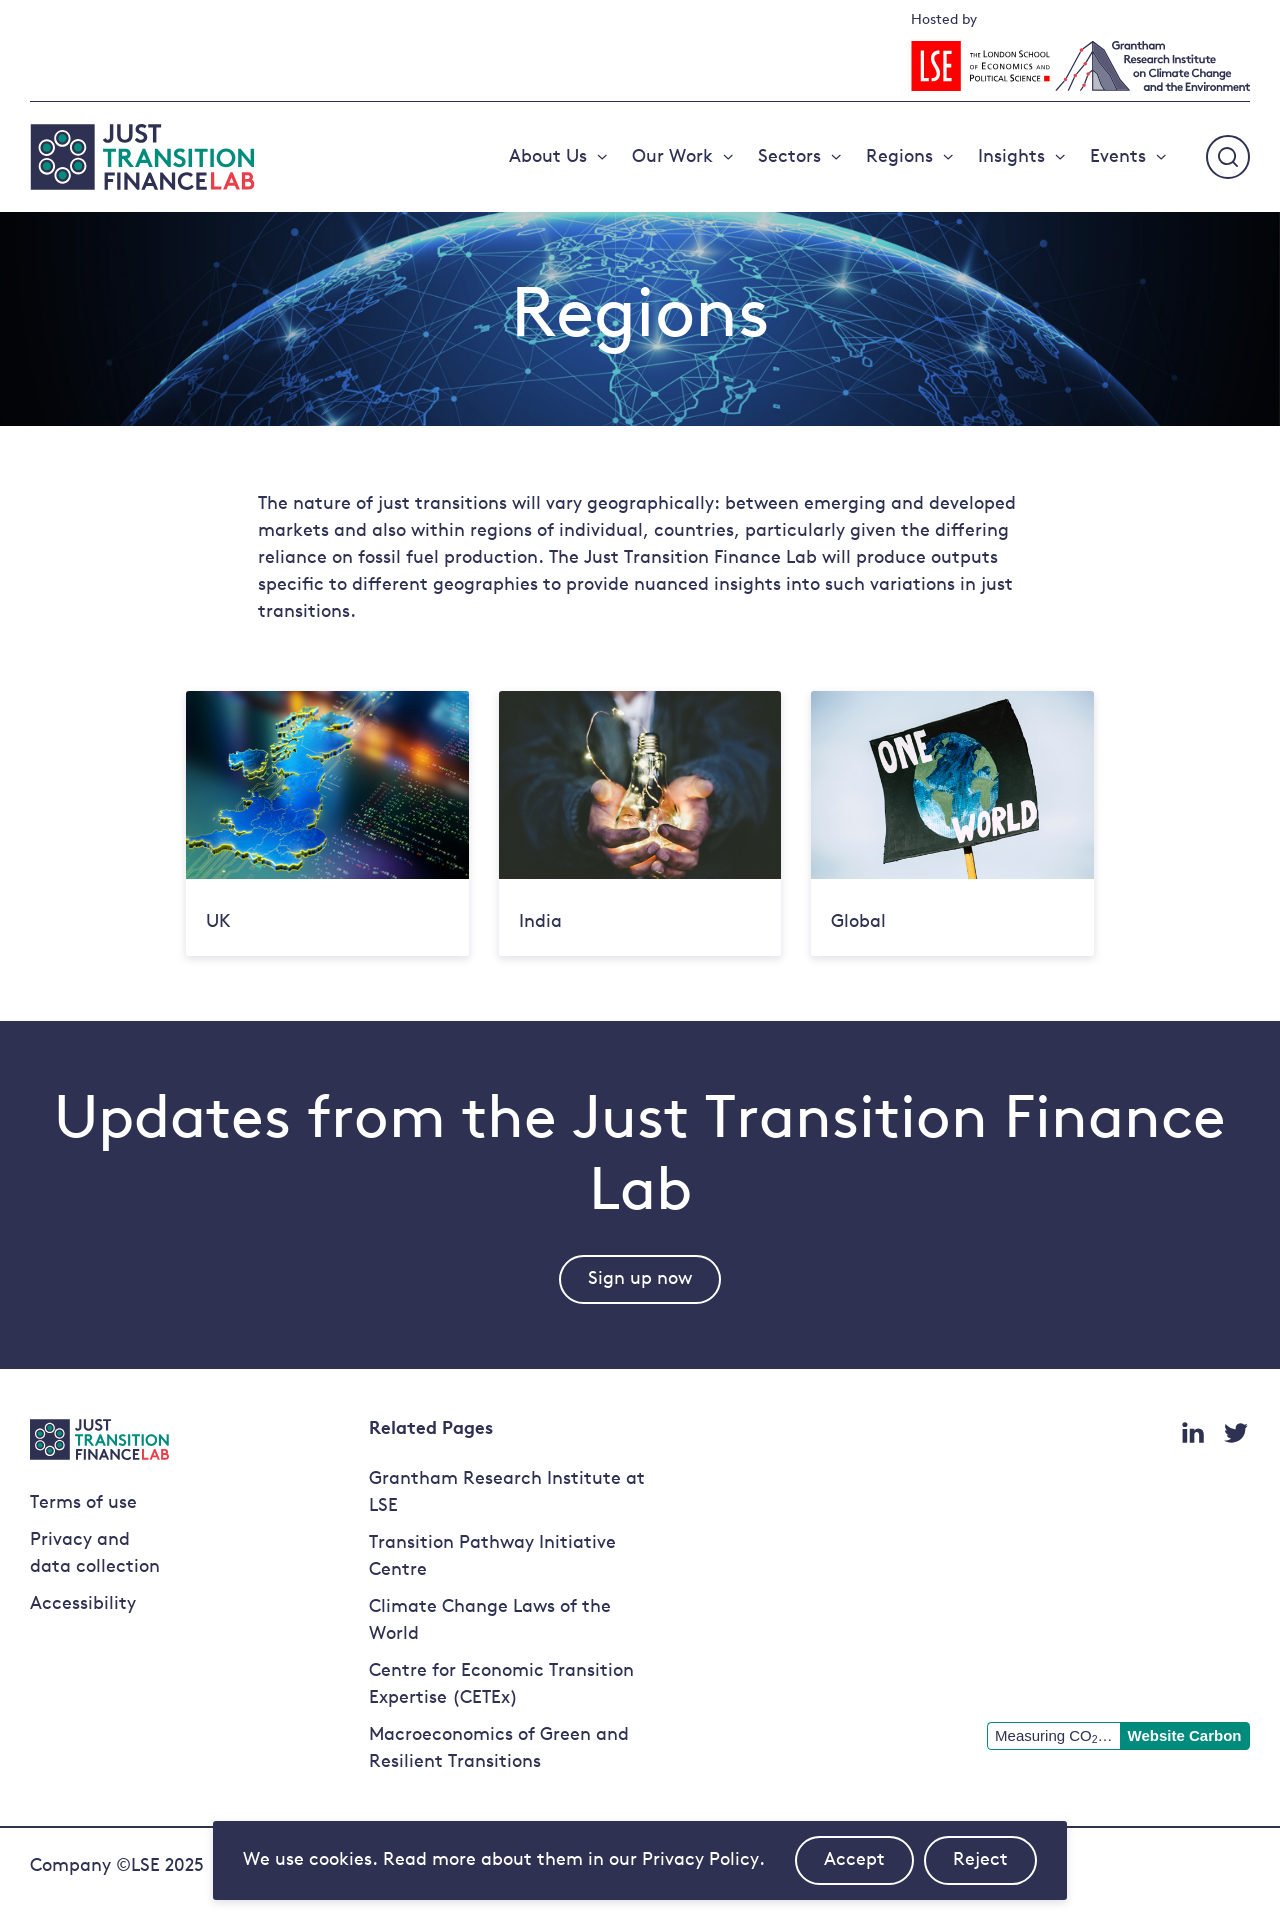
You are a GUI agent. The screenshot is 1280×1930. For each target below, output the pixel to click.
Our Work (672, 157)
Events (1118, 157)
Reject (995, 1868)
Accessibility (83, 1604)
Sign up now (640, 1279)
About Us (548, 157)
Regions (899, 157)
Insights (1011, 157)
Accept (869, 1868)
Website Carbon (1185, 1735)
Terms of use (83, 1503)
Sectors (789, 157)
